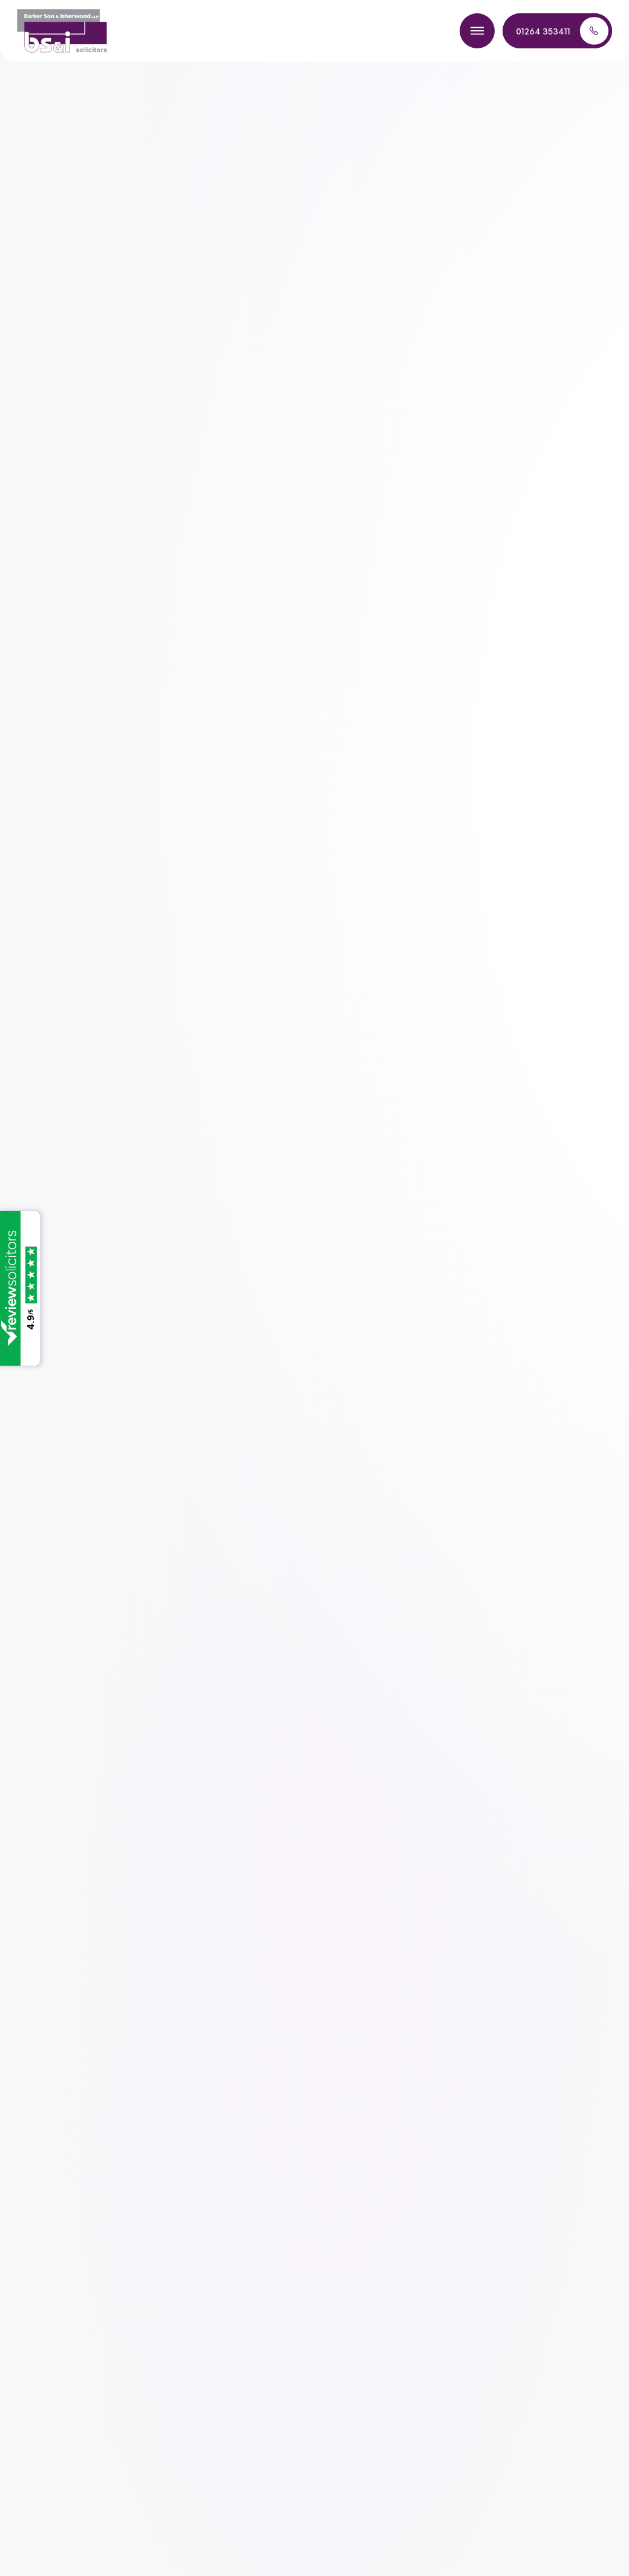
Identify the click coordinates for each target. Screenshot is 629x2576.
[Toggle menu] (477, 30)
